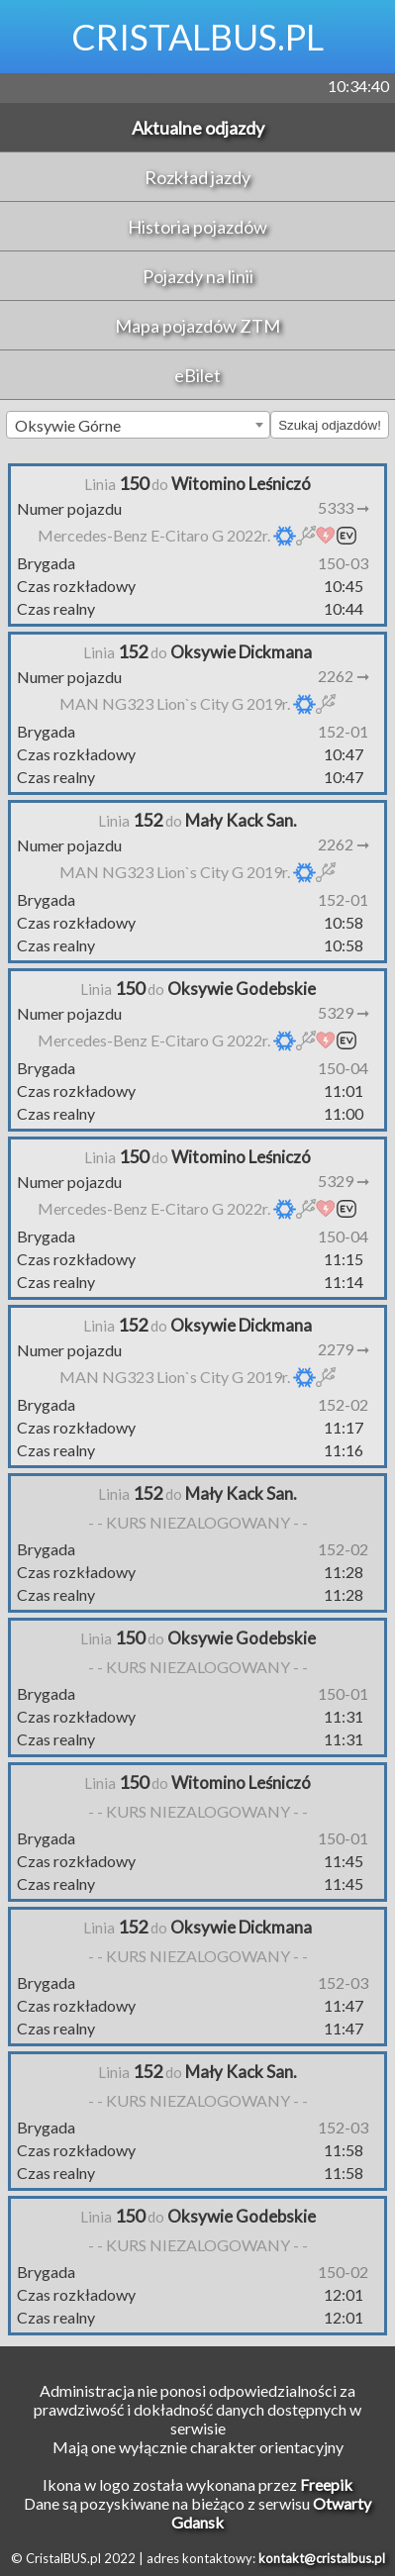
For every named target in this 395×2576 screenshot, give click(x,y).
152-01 (343, 731)
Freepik (326, 2484)
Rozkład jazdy (197, 177)
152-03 (343, 1982)
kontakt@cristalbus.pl (321, 2558)
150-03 (343, 562)
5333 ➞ (343, 507)
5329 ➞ (343, 1012)
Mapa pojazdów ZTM (197, 326)
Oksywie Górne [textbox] (68, 425)
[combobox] (138, 425)
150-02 (343, 2271)
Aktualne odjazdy (198, 128)
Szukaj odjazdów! (329, 425)
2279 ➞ (343, 1348)
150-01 (343, 1693)
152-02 (343, 1404)
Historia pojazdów (197, 227)
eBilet (197, 375)
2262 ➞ (343, 675)
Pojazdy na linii (198, 276)
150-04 (343, 1067)
